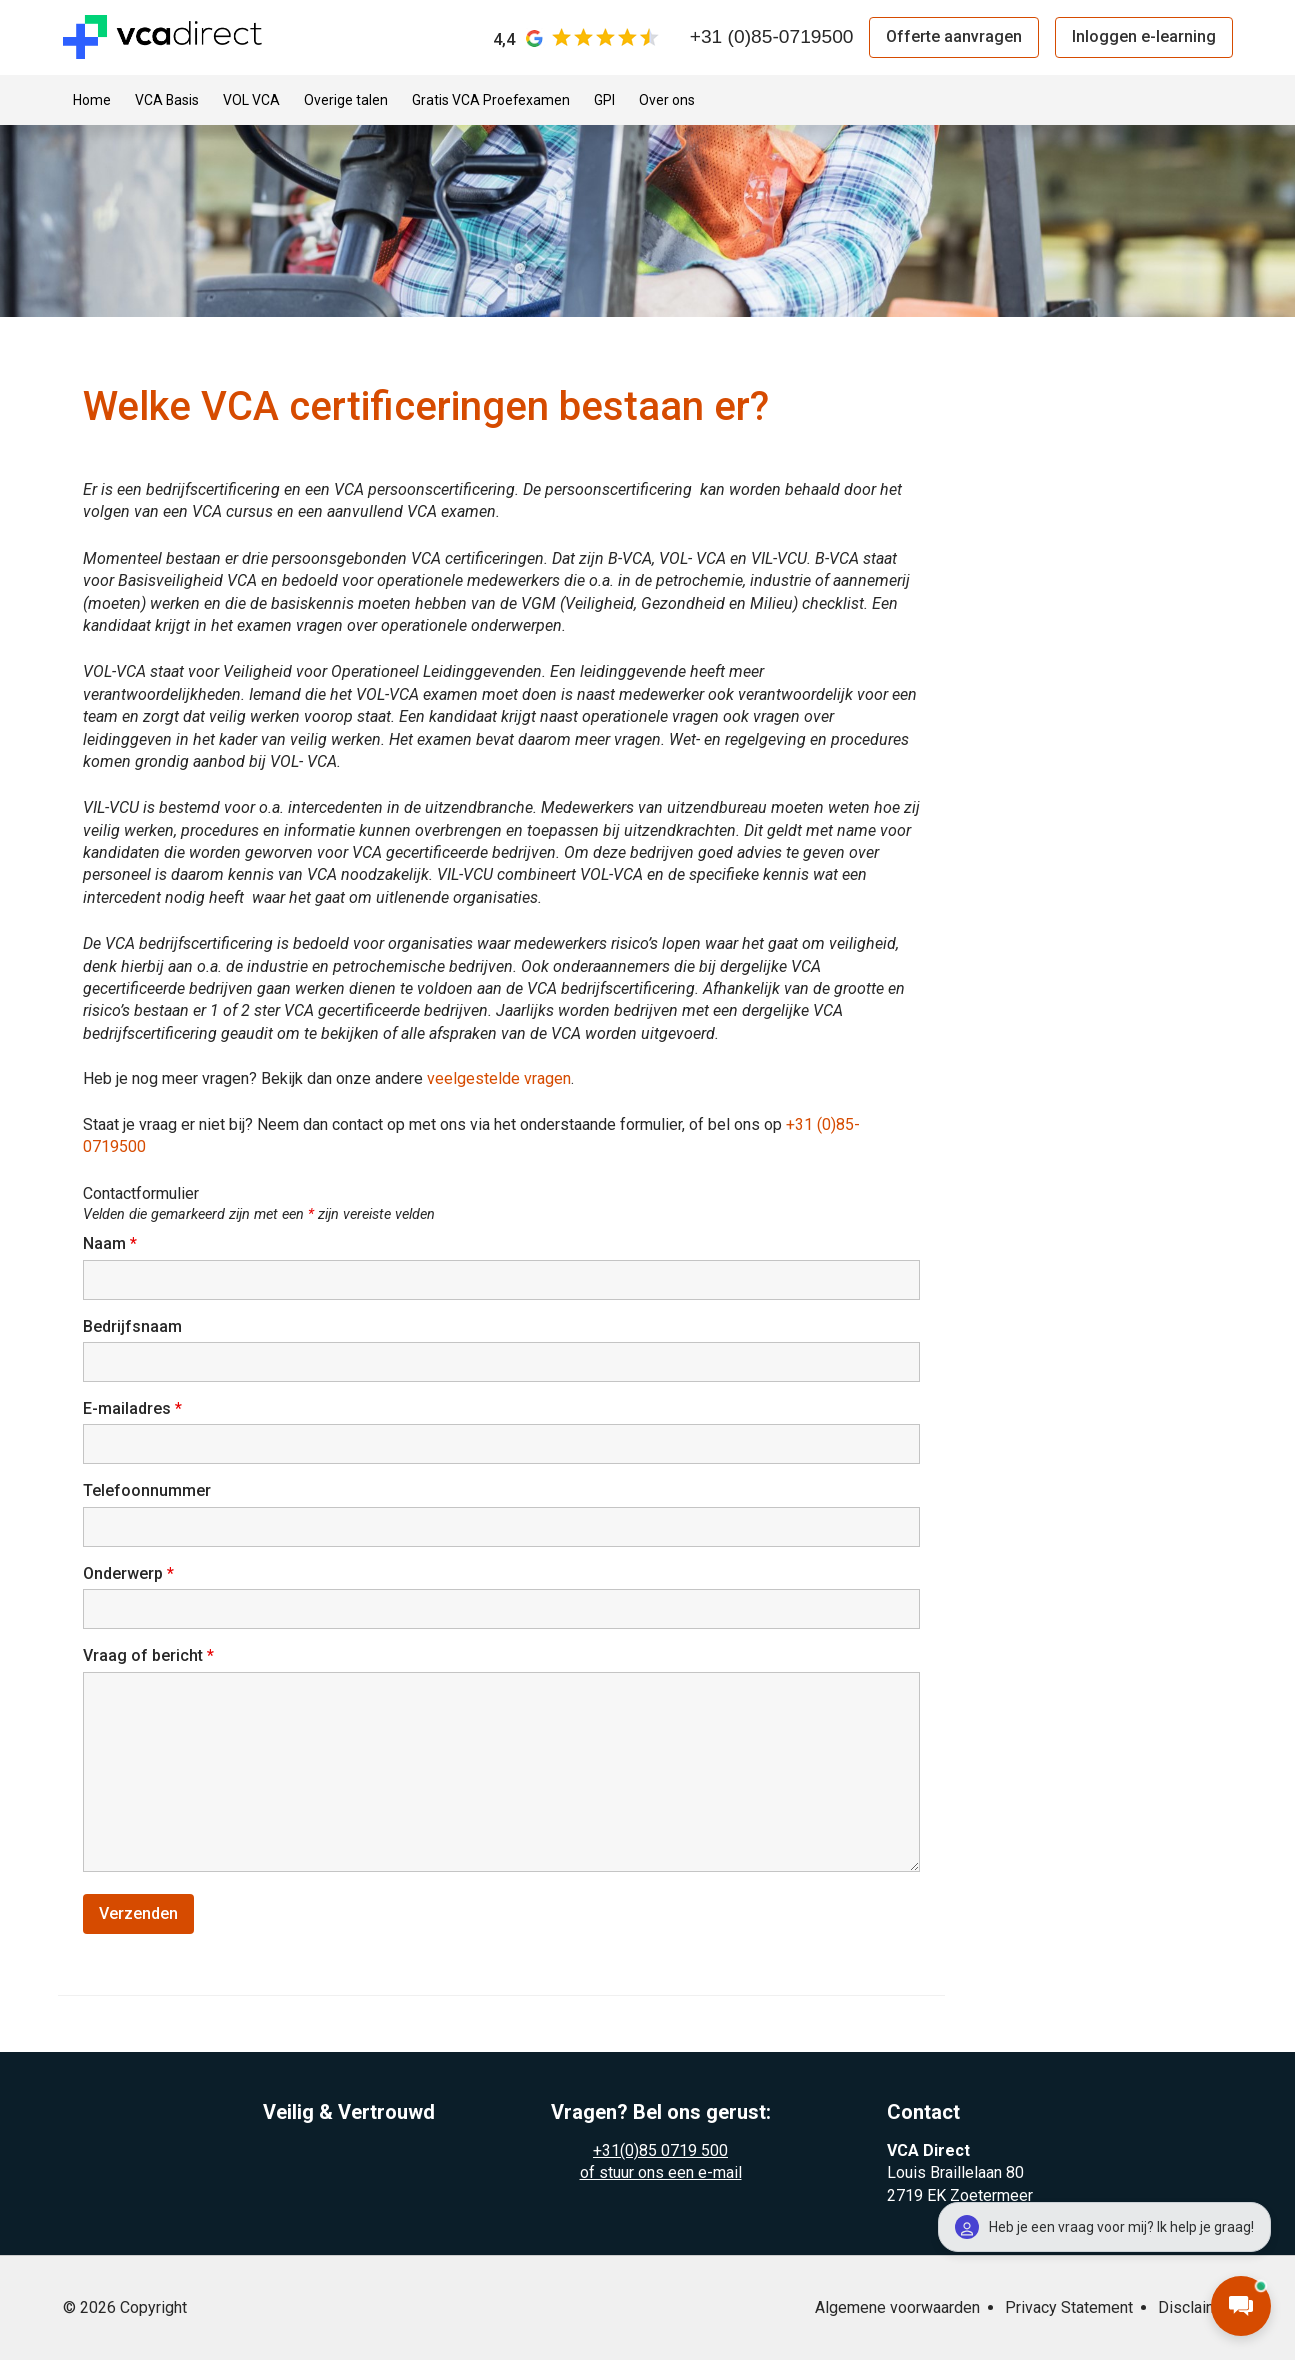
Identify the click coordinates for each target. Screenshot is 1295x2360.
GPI (604, 100)
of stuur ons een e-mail (661, 2172)
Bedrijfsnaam (132, 1326)
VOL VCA (251, 100)
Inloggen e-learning (1144, 36)
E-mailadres (132, 1408)
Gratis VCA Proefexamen (491, 100)
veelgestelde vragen (499, 1078)
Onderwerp (128, 1573)
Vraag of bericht (148, 1655)
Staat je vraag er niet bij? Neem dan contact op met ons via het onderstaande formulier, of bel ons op (434, 1124)
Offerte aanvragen (954, 36)
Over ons (667, 100)
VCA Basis (167, 100)
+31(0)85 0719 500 (660, 2150)
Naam (110, 1243)
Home (92, 100)
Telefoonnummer (147, 1490)
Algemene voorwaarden (897, 2307)
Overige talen (346, 100)
